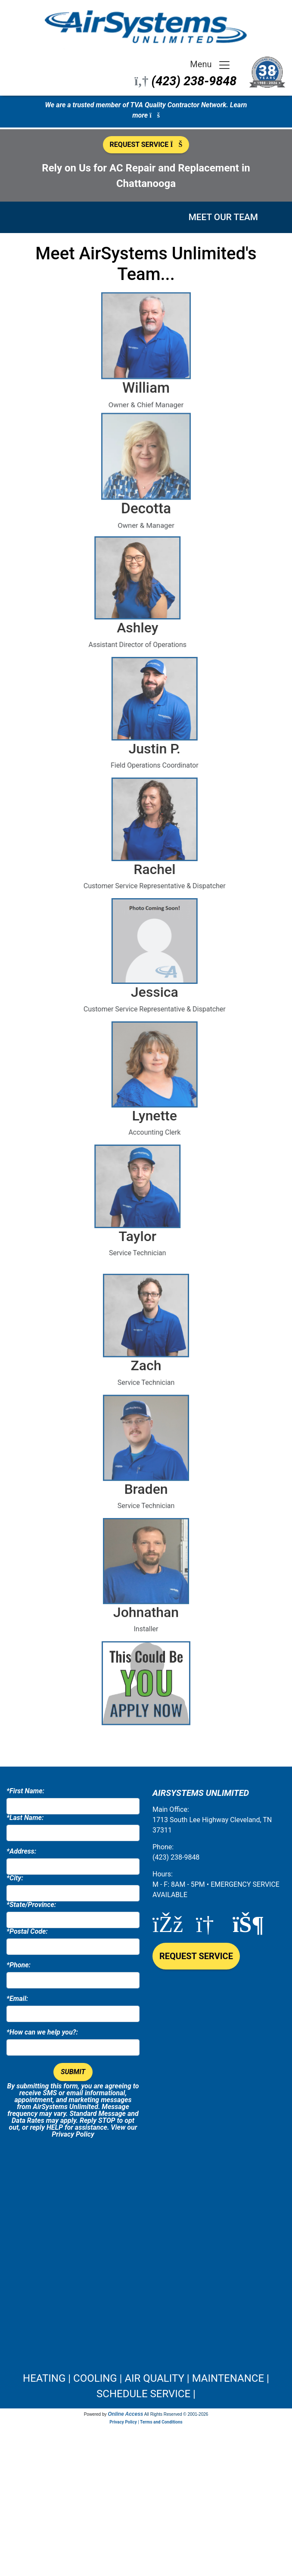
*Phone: (18, 1965)
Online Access (125, 2414)
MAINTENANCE (228, 2378)
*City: (14, 1878)
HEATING (44, 2378)
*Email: (17, 1998)
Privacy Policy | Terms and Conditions (145, 2422)
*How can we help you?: (42, 2032)
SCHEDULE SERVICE (143, 2394)
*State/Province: (31, 1904)
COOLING (95, 2378)
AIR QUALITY (154, 2378)
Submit (73, 2072)
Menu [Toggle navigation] (210, 65)
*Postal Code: (27, 1931)
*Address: (21, 1851)
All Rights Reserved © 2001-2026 (176, 2414)
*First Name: (25, 1791)
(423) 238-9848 (193, 81)
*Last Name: (24, 1817)
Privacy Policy (73, 2134)
